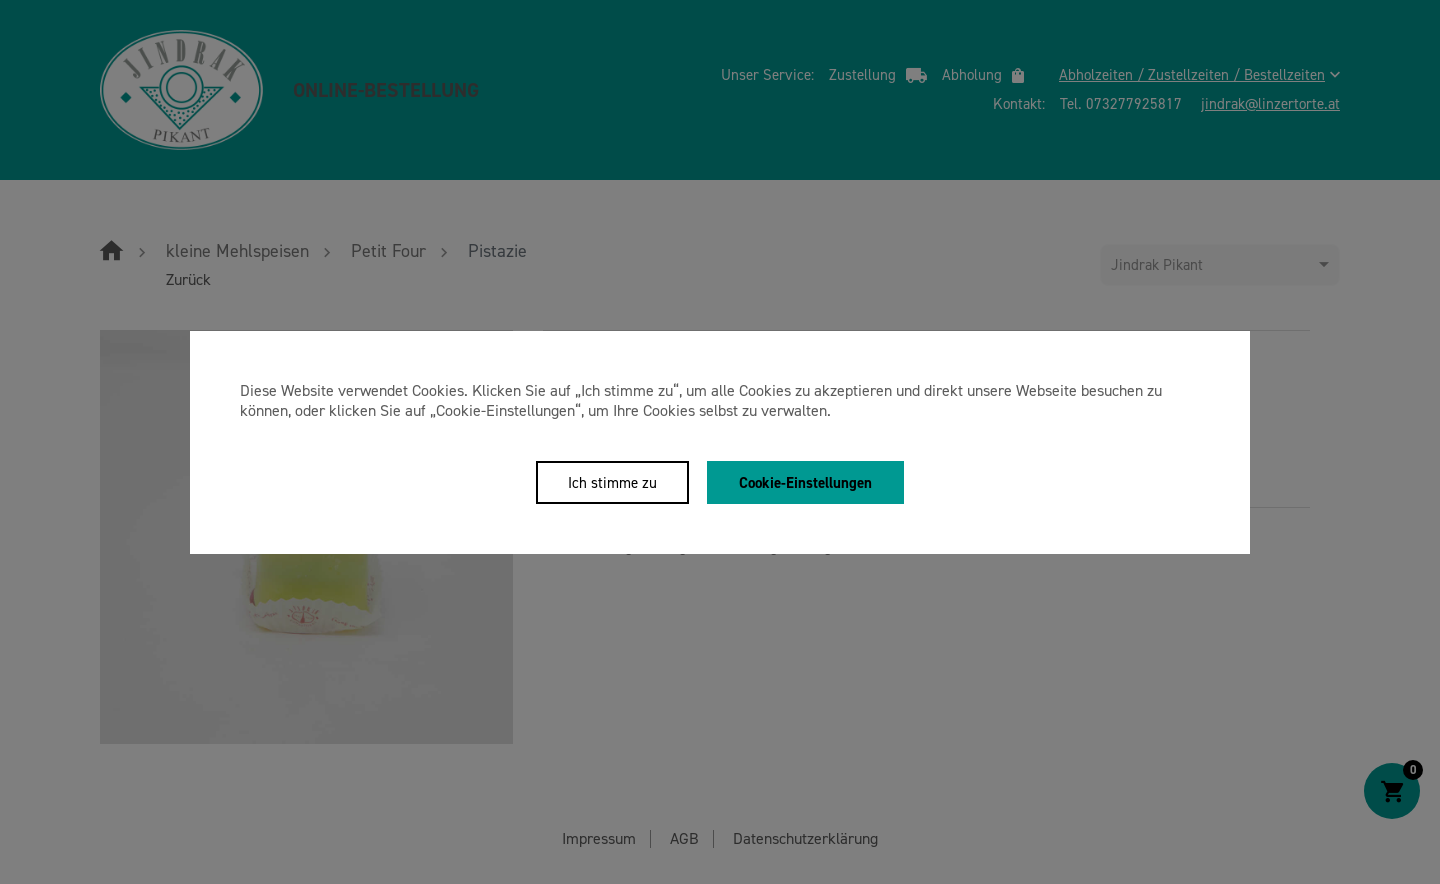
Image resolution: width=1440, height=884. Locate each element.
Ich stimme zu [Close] (612, 483)
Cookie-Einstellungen (805, 483)
